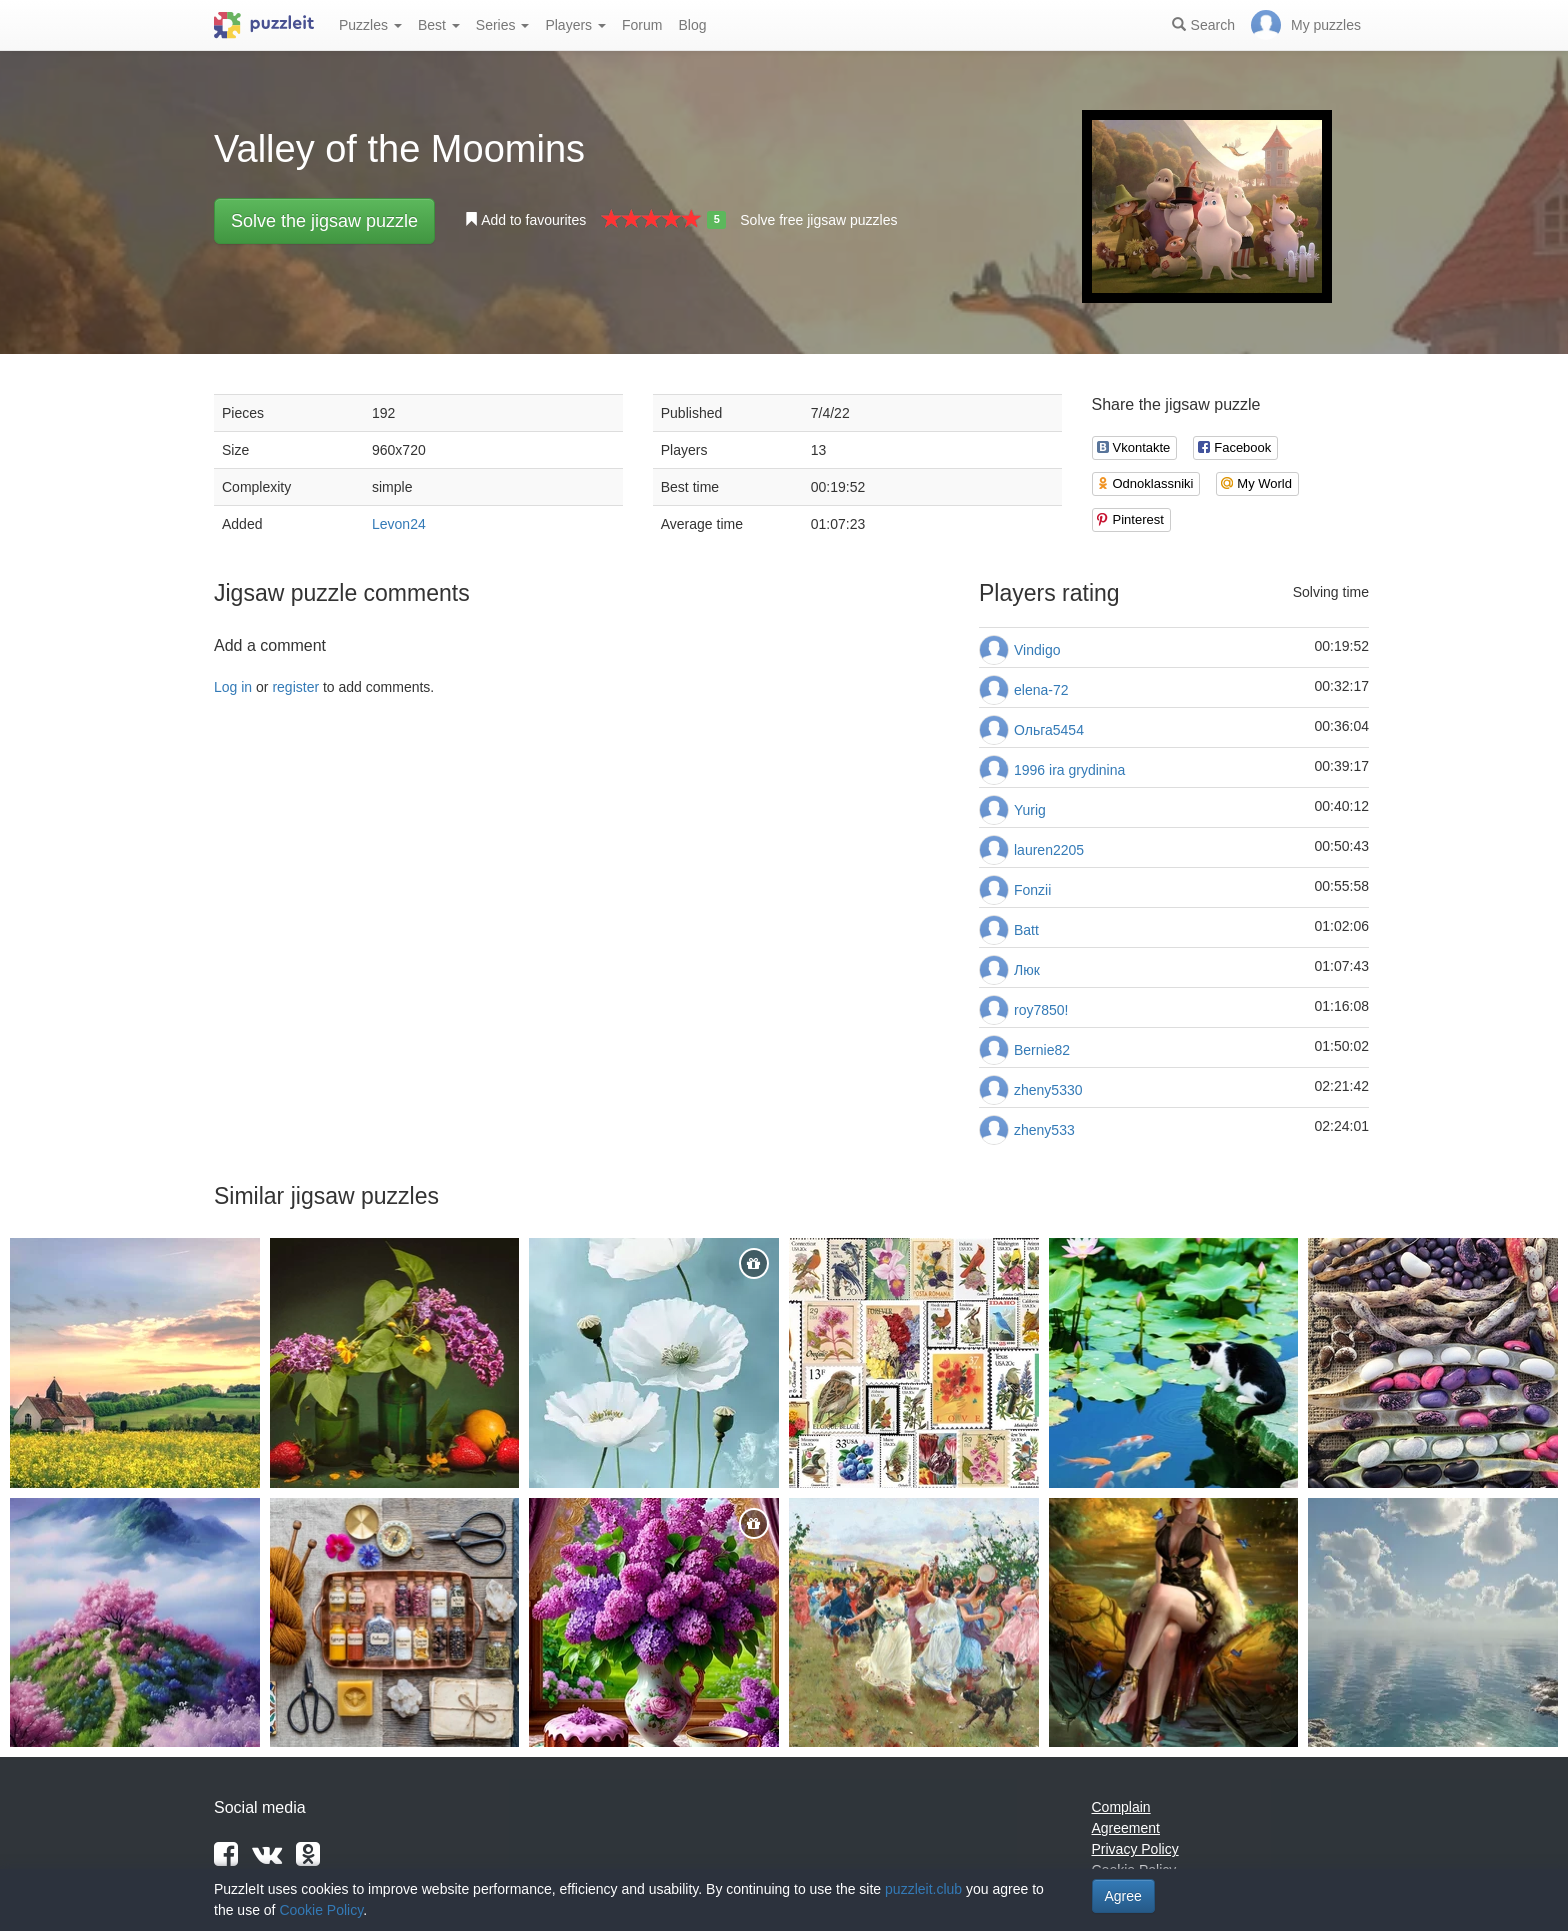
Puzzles (370, 25)
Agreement (1126, 1828)
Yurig (1030, 810)
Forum (642, 25)
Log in (233, 687)
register (295, 687)
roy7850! (1041, 1010)
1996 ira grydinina (1069, 770)
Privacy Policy (1135, 1849)
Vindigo (1037, 650)
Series (503, 25)
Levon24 (399, 524)
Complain (1121, 1807)
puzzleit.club (923, 1889)
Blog (692, 25)
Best (439, 25)
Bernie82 (1042, 1050)
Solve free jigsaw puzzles (818, 220)
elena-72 (1041, 690)
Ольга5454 (1049, 730)
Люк (1027, 970)
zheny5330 (1048, 1090)
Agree (1123, 1896)
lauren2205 (1049, 850)
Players (575, 25)
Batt (1026, 930)
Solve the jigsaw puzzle (324, 221)
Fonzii (1032, 890)
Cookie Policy (321, 1910)
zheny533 (1044, 1130)
